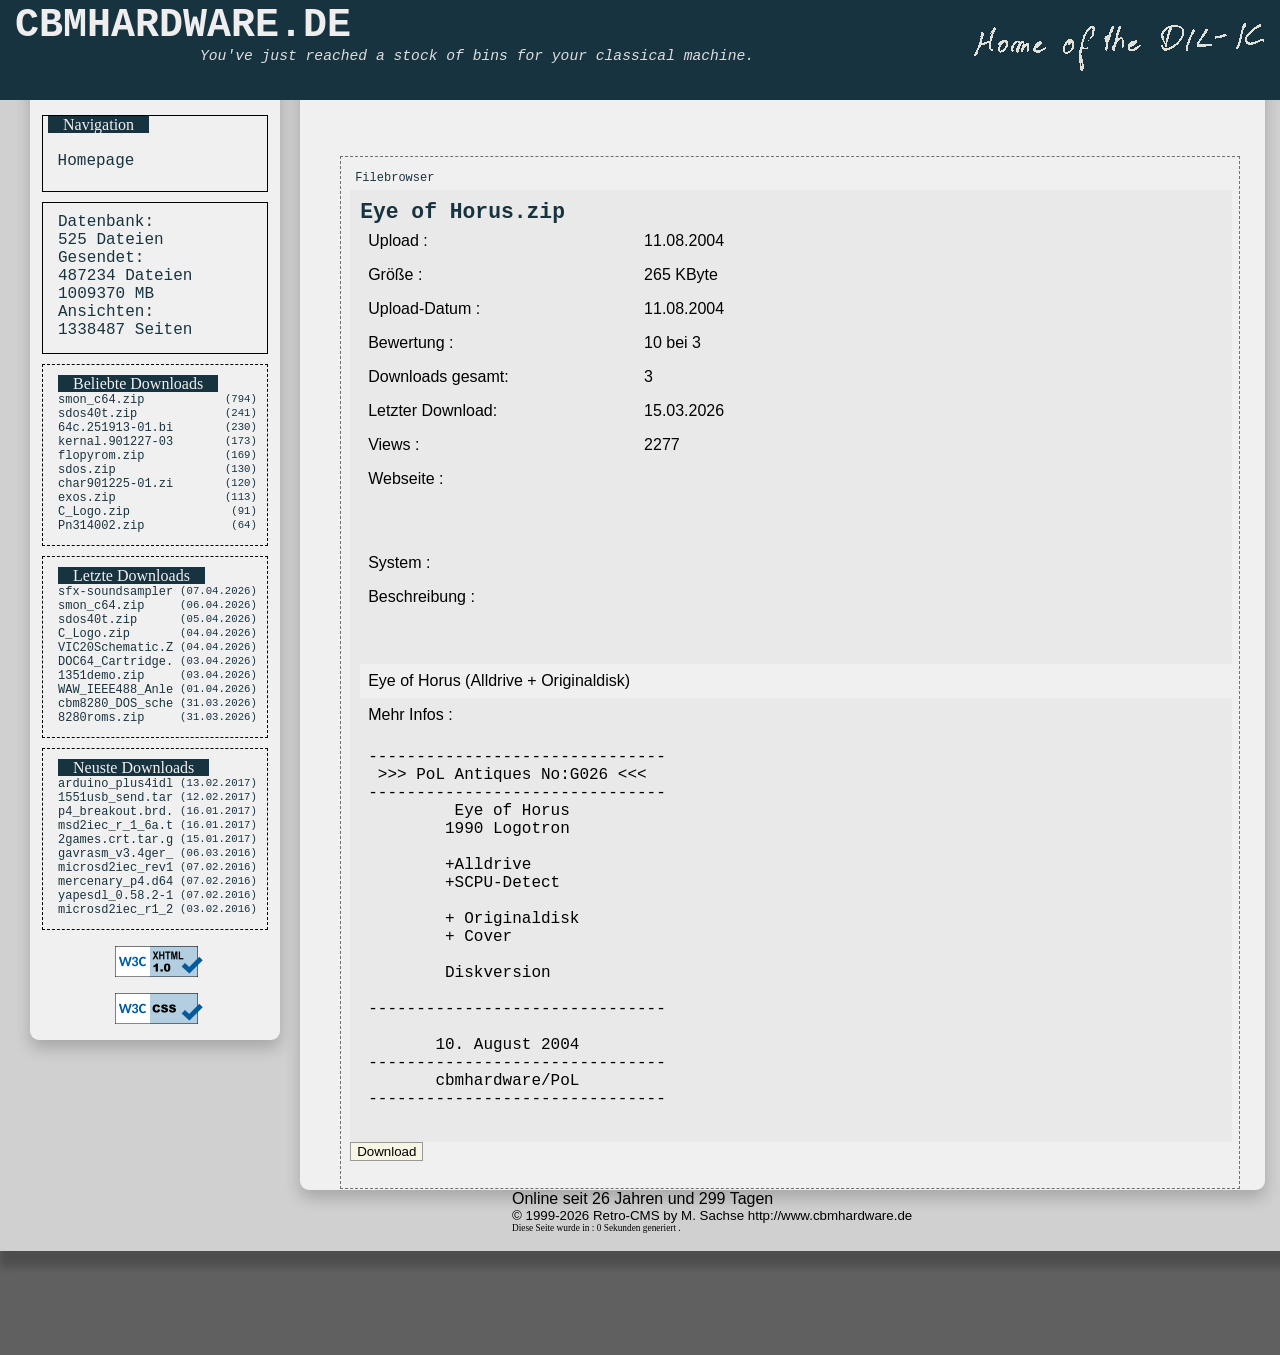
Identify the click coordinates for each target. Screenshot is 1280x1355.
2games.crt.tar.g (115, 933)
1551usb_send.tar (115, 882)
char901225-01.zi (115, 527)
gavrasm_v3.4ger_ (115, 950)
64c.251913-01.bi (115, 459)
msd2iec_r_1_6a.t (115, 916)
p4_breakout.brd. (115, 899)
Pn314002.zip (101, 578)
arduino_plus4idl (115, 865)
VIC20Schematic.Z (115, 713)
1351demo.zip (101, 747)
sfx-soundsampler (115, 645)
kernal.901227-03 (115, 476)
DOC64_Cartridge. (115, 730)
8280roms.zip (101, 798)
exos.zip (87, 544)
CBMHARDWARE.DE (183, 30)
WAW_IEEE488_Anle (115, 764)
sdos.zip (87, 510)
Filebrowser (394, 179)
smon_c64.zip (101, 425)
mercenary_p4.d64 (115, 984)
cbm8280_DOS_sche (115, 781)
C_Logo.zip (94, 561)
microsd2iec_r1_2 (115, 1018)
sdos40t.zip (97, 442)
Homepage (91, 163)
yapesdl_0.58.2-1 (115, 1001)
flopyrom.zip (101, 493)
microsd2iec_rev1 (115, 967)
